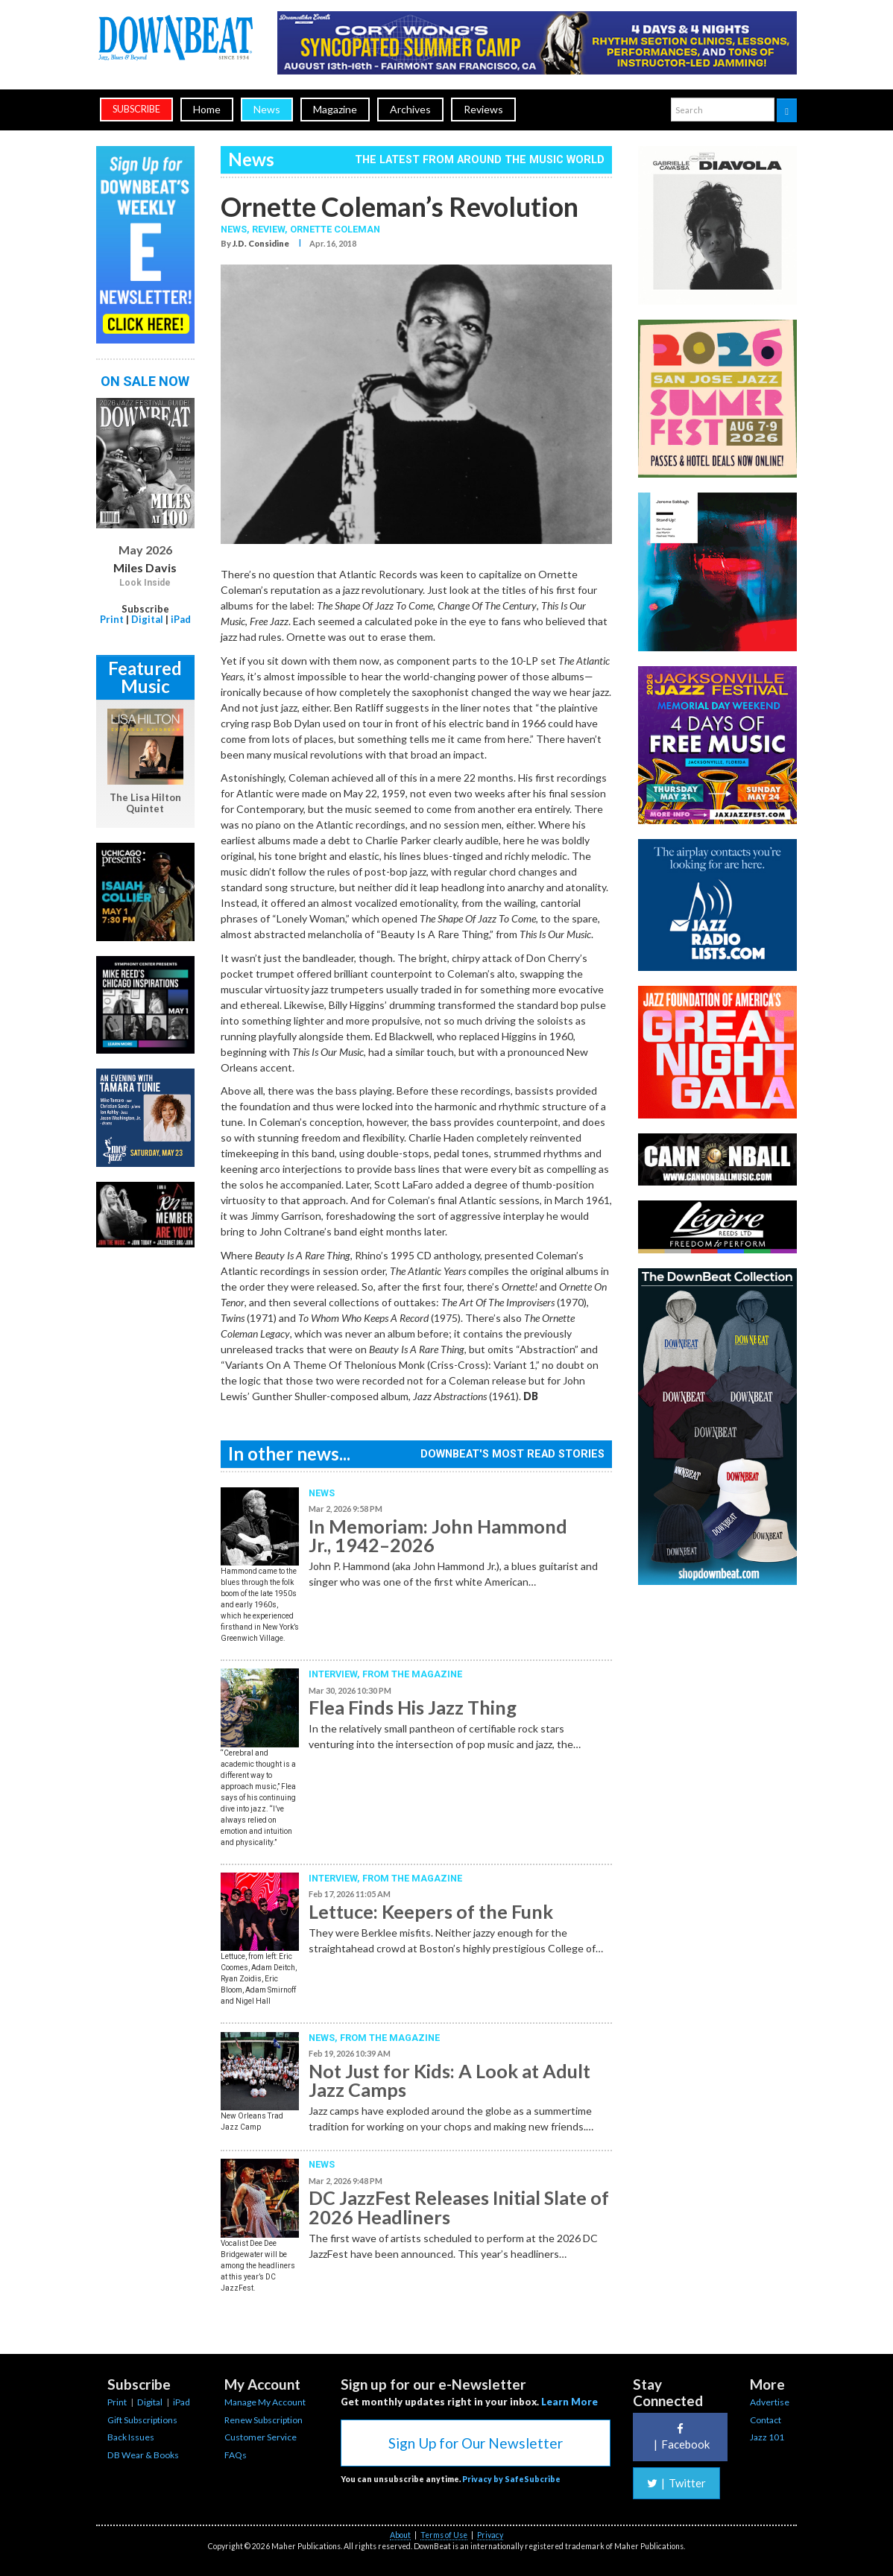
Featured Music (145, 677)
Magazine (335, 109)
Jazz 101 (767, 2437)
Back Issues (130, 2437)
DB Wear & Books (143, 2455)
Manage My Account (265, 2402)
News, (236, 229)
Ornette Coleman (335, 229)
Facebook (680, 2437)
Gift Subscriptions (142, 2419)
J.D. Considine (261, 243)
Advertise (769, 2402)
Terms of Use (443, 2535)
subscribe (136, 109)
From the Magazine (412, 1674)
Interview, (335, 1674)
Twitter (676, 2483)
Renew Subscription (263, 2419)
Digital (147, 619)
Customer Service (260, 2437)
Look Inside (145, 582)
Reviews (483, 109)
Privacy (490, 2535)
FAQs (235, 2455)
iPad (181, 619)
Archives (410, 109)
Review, (271, 229)
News (266, 109)
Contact (765, 2419)
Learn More (569, 2402)
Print (112, 619)
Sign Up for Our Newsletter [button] (475, 2443)
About (400, 2535)
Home (207, 109)
